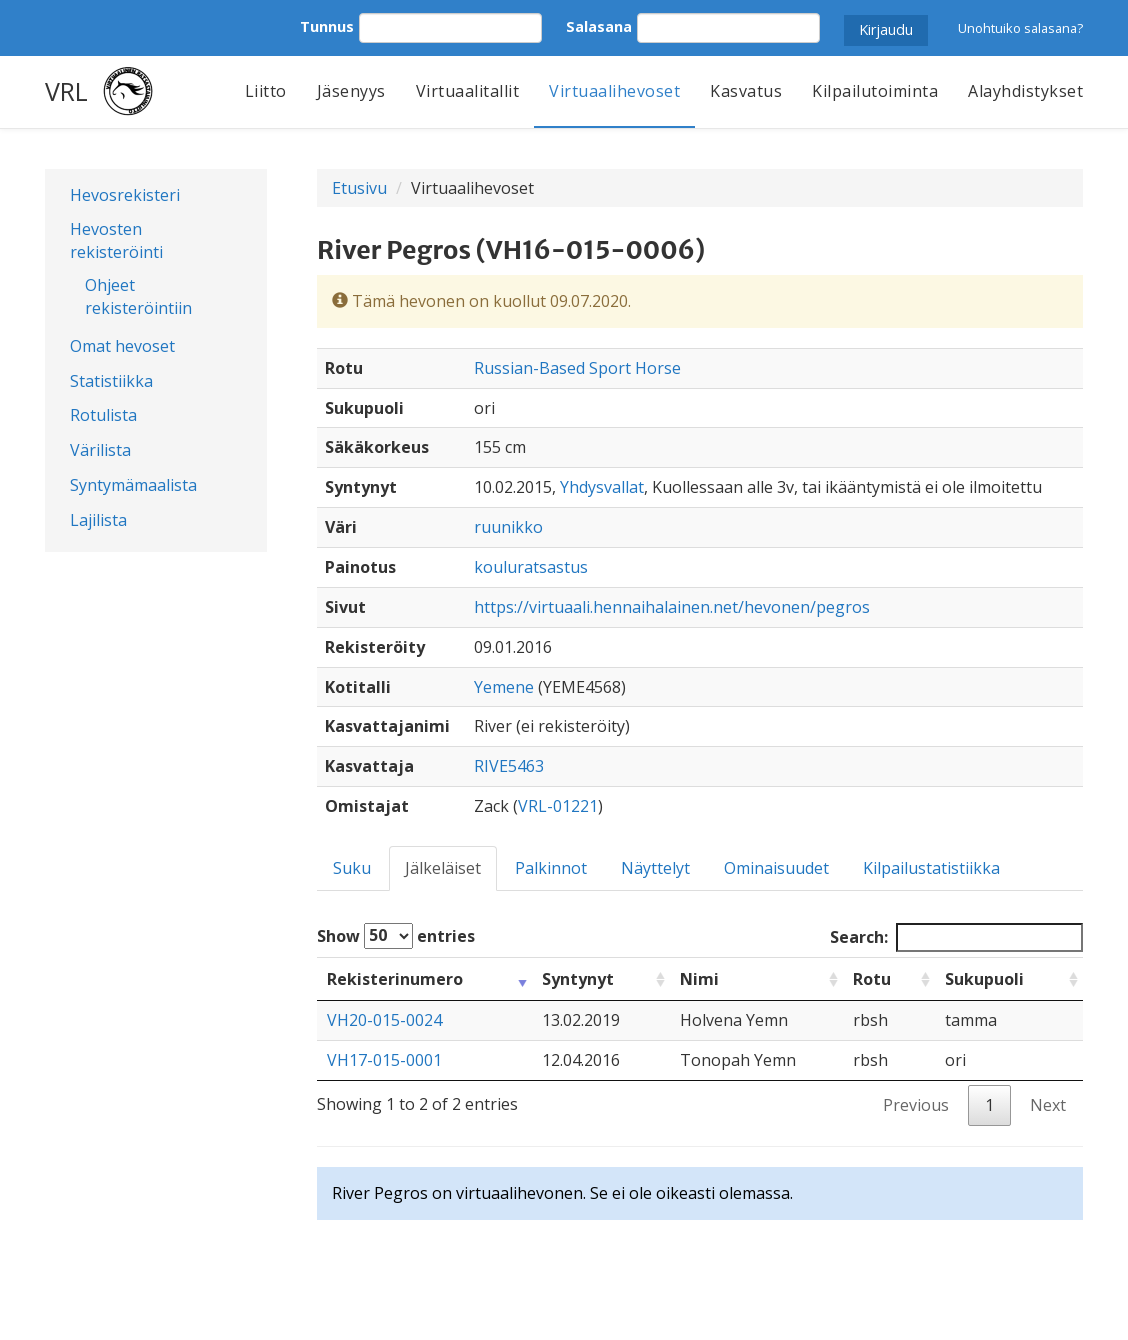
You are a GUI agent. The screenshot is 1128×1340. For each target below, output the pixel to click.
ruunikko (508, 527)
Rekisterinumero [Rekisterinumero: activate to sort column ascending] (395, 979)
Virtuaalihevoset (614, 91)
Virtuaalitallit (468, 91)
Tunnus (327, 26)
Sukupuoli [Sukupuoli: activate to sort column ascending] (984, 979)
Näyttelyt (655, 868)
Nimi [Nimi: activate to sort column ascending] (699, 979)
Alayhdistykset (1025, 91)
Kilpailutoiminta (875, 91)
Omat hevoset (122, 346)
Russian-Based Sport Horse (577, 368)
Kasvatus (746, 91)
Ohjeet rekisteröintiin (138, 296)
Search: (956, 937)
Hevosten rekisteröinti (116, 240)
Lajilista (98, 520)
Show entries (396, 936)
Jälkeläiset (443, 868)
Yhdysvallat (602, 487)
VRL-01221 (558, 806)
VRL (66, 91)
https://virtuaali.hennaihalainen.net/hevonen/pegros (672, 607)
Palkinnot (551, 868)
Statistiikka (111, 381)
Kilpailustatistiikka (931, 868)
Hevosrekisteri (125, 195)
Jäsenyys (351, 91)
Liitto (266, 91)
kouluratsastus (531, 567)
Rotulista (103, 415)
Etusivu (359, 188)
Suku (352, 868)
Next (1048, 1105)
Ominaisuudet (776, 868)
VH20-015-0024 (384, 1020)
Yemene (504, 687)
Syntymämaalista (133, 485)
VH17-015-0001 (384, 1060)
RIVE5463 (509, 766)
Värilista (100, 450)
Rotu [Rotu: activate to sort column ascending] (872, 979)
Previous (916, 1105)
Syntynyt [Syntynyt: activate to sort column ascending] (578, 979)
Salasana (599, 26)
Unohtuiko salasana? (1020, 28)
